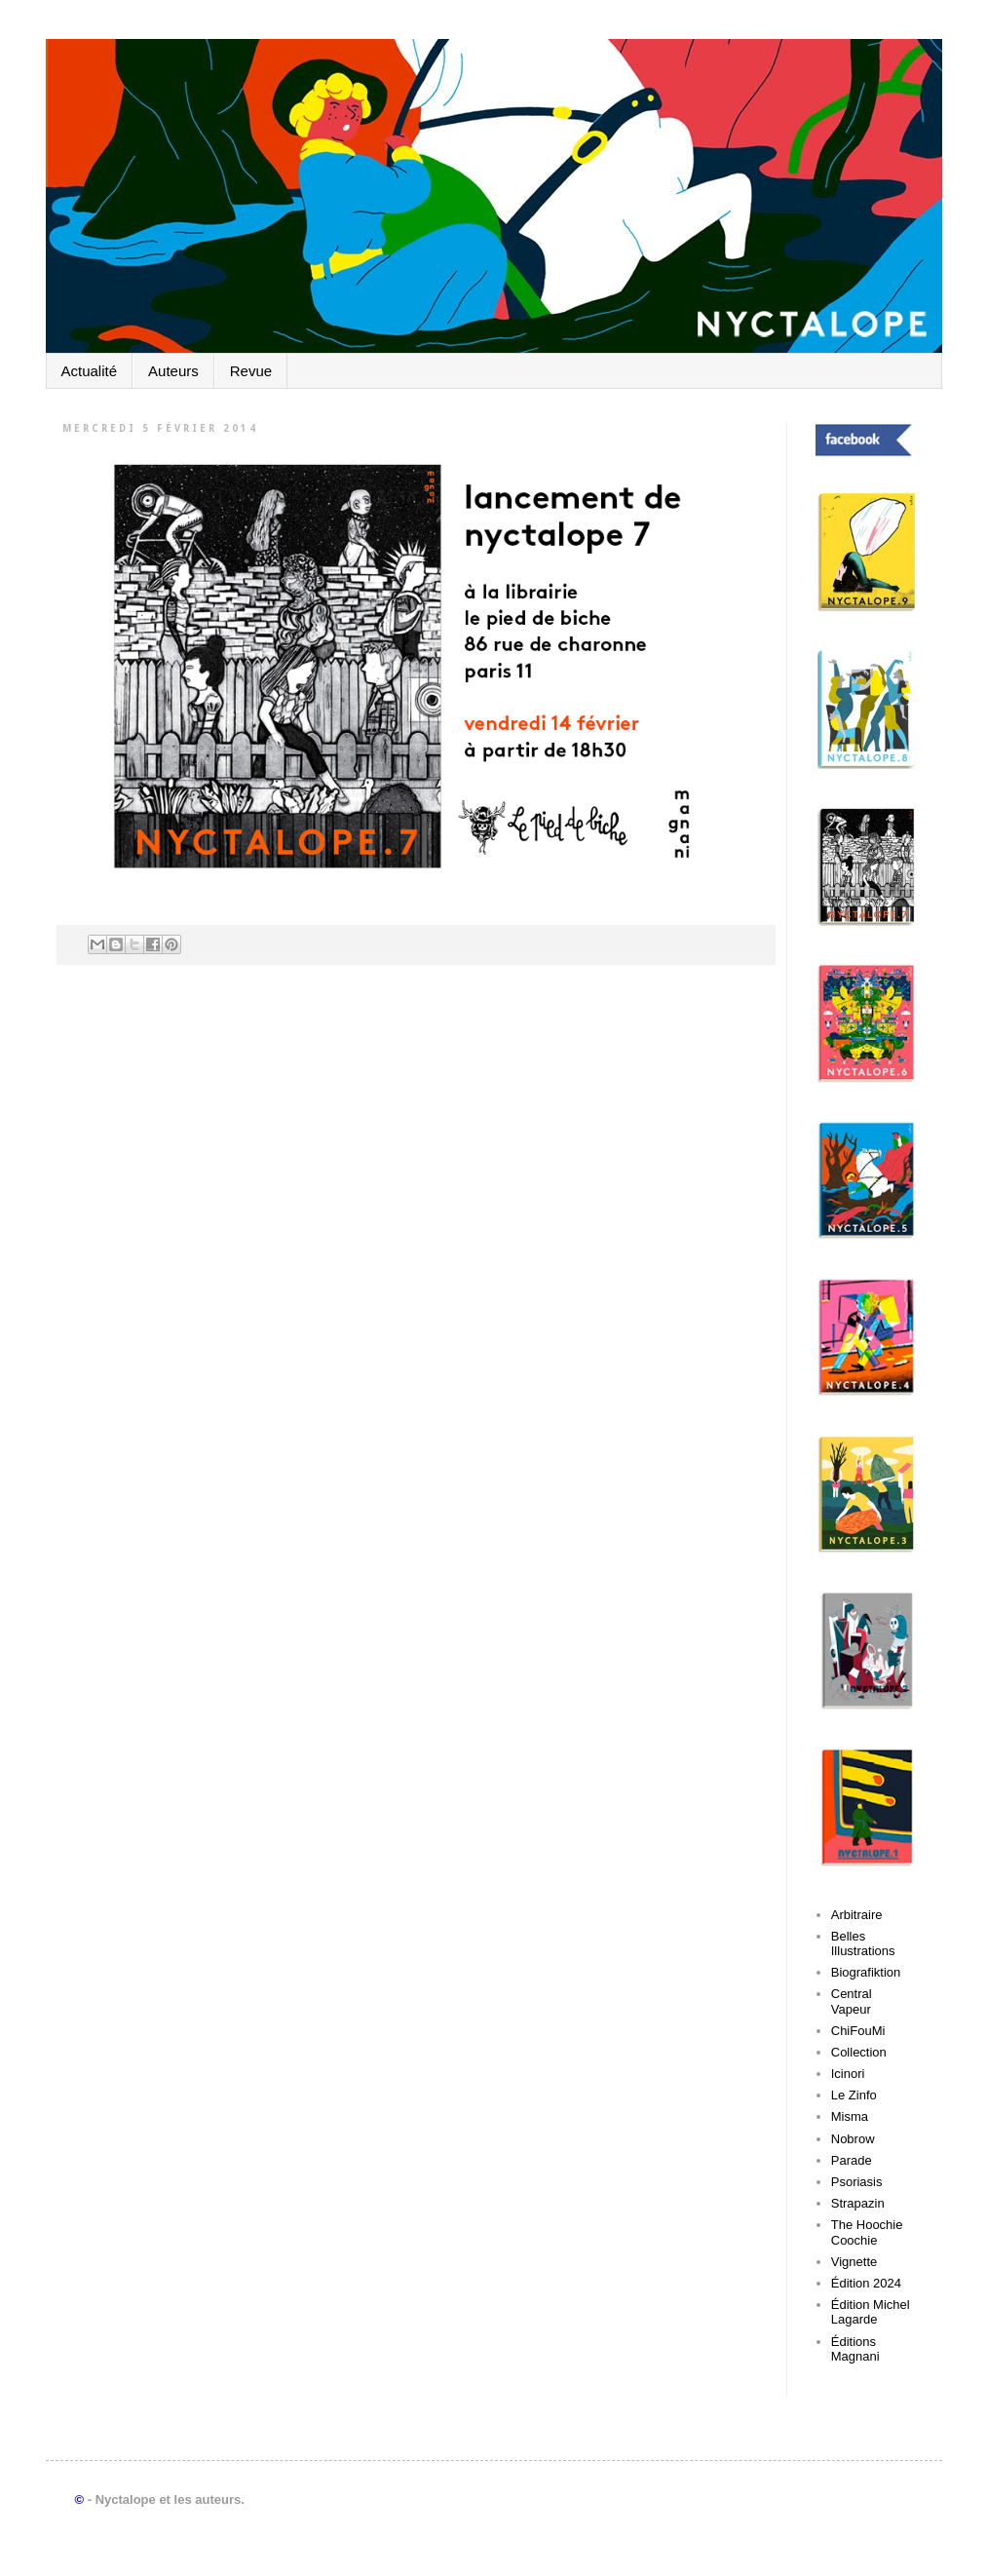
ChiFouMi (858, 2030)
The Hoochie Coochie (867, 2232)
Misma (849, 2116)
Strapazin (858, 2203)
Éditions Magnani (855, 2349)
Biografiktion (866, 1972)
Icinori (848, 2073)
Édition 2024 (866, 2283)
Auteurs (173, 371)
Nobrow (853, 2139)
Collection (859, 2052)
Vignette (854, 2261)
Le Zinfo (854, 2095)
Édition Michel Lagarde (870, 2312)
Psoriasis (857, 2181)
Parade (851, 2160)
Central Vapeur (851, 2001)
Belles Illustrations (863, 1944)
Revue (251, 371)
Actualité (89, 371)
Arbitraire (857, 1914)
